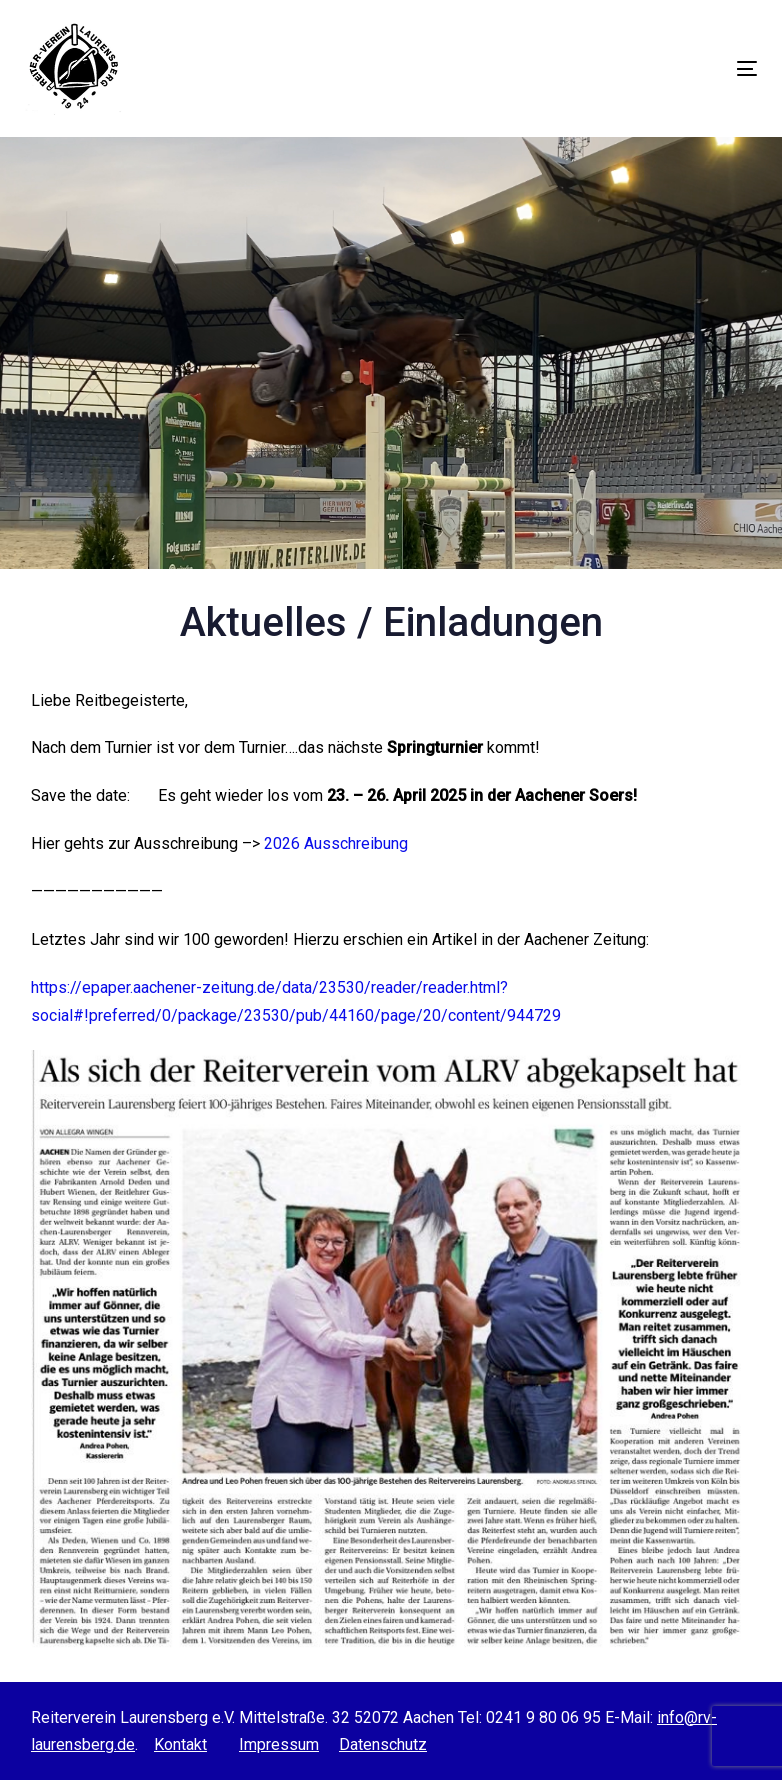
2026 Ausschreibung (336, 843)
